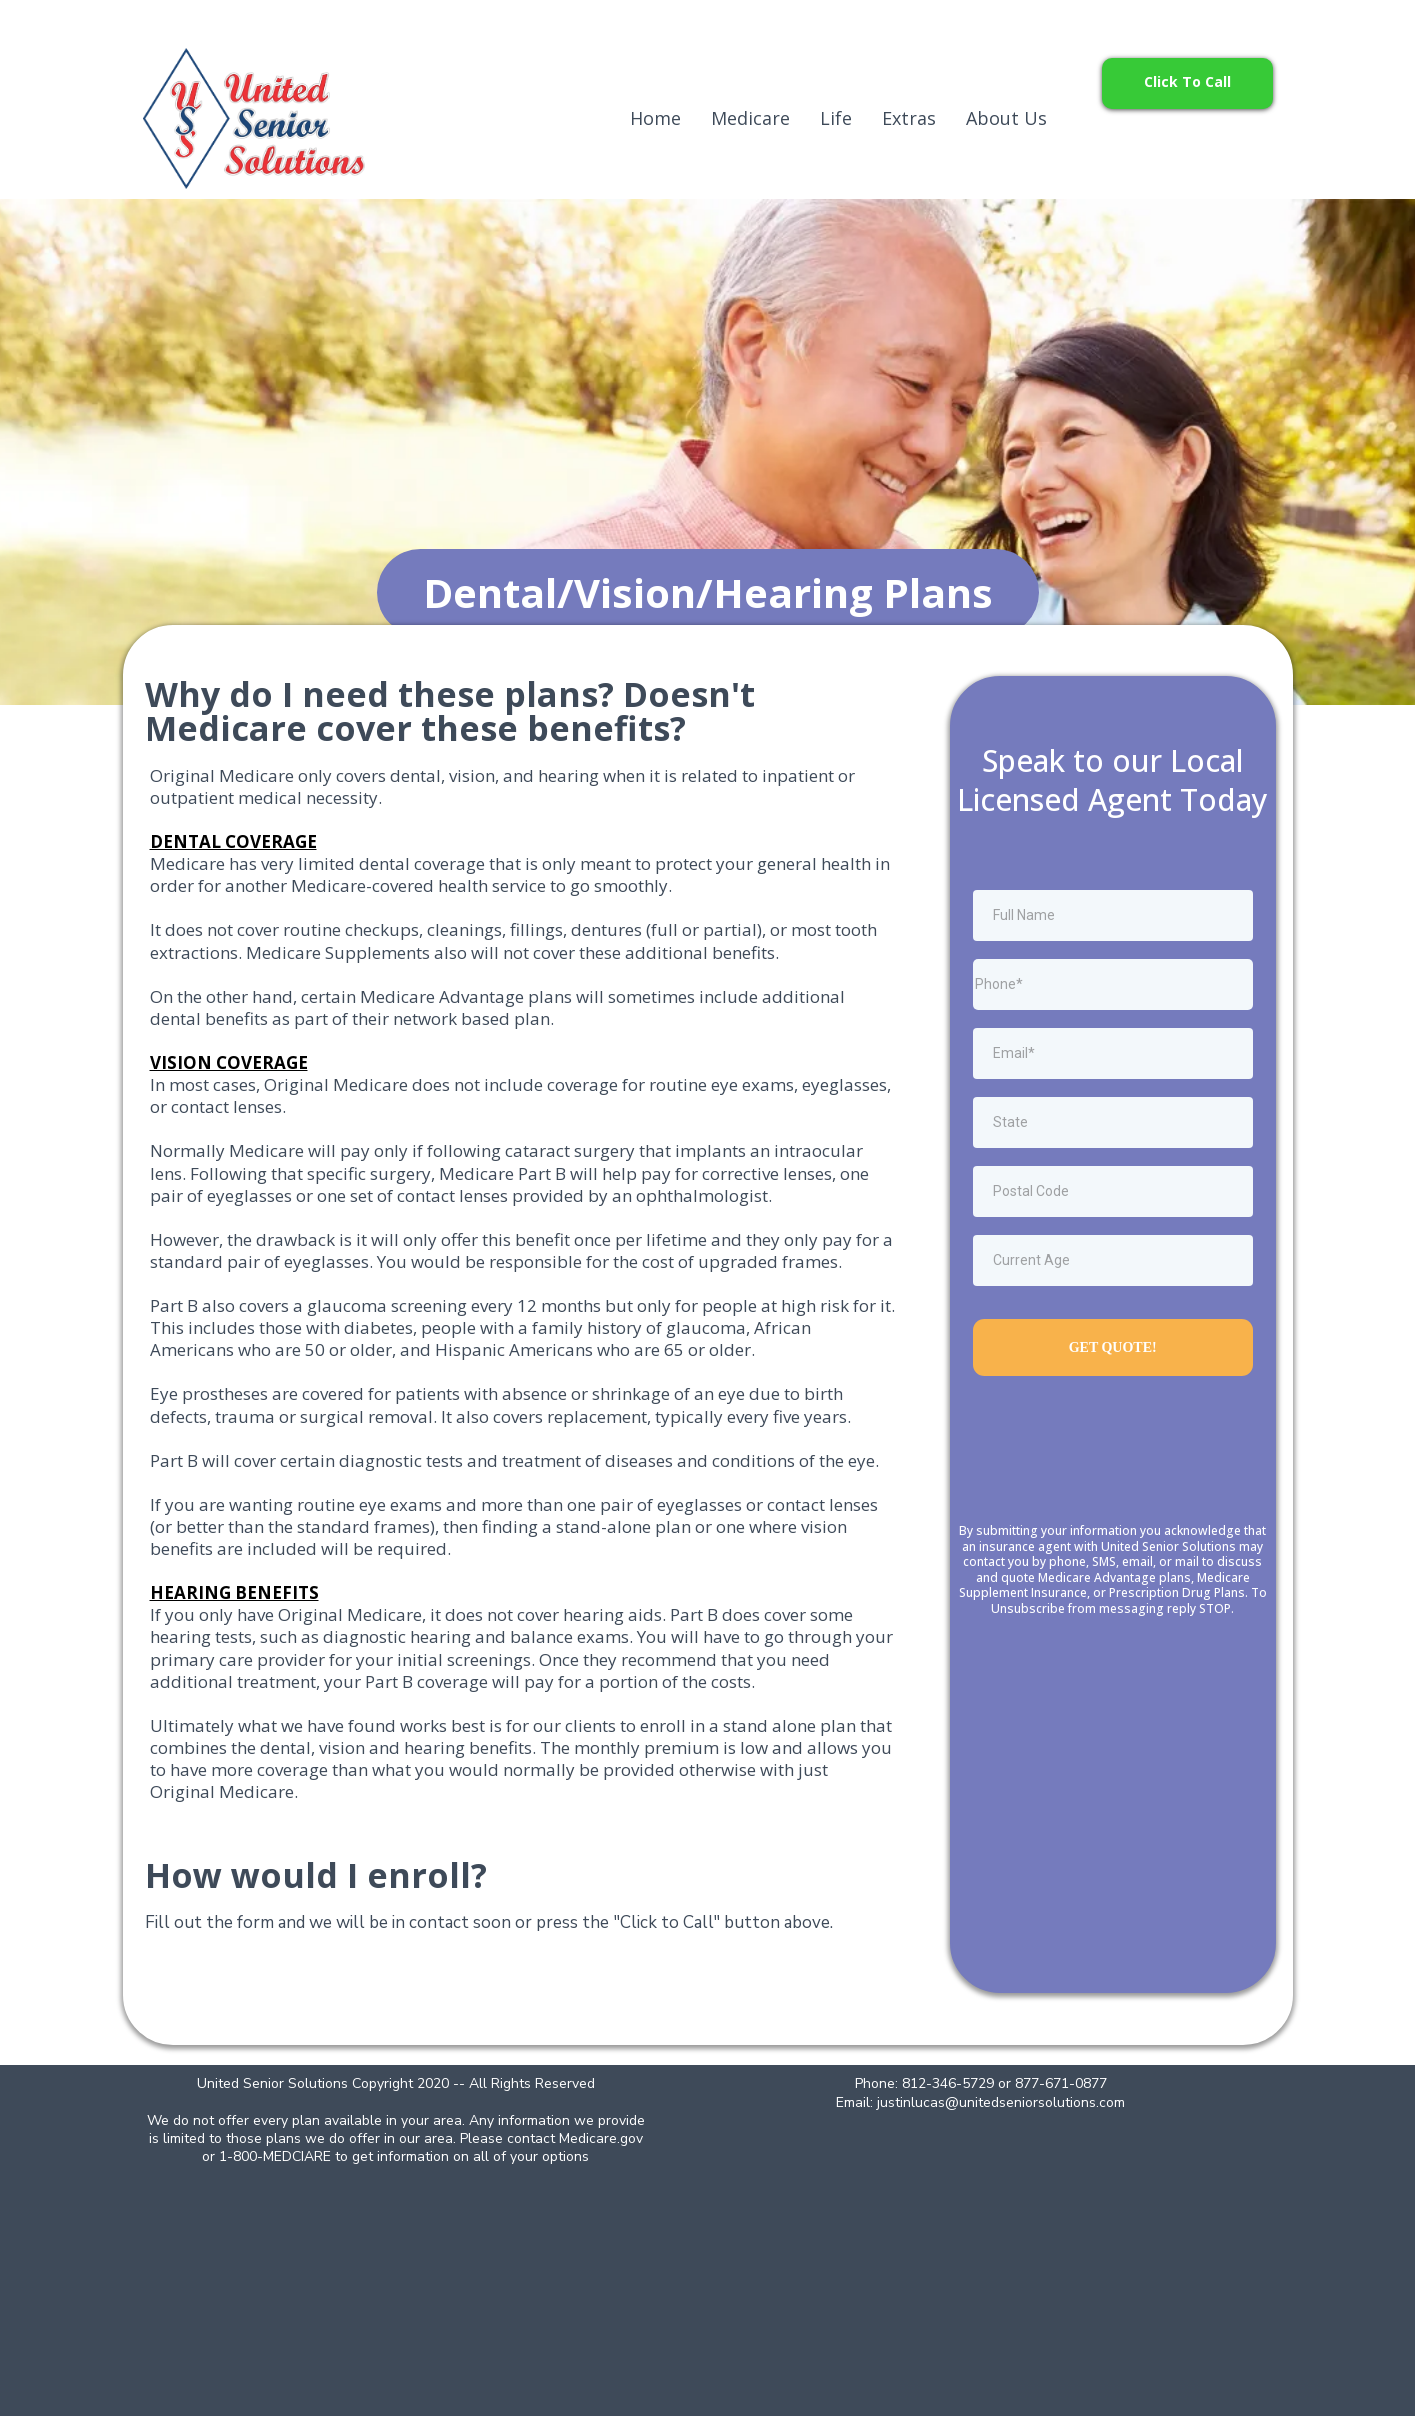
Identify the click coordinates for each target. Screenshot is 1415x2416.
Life (836, 118)
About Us (1006, 118)
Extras (909, 118)
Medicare (750, 118)
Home (655, 118)
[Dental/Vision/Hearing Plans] (708, 592)
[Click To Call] (1187, 83)
